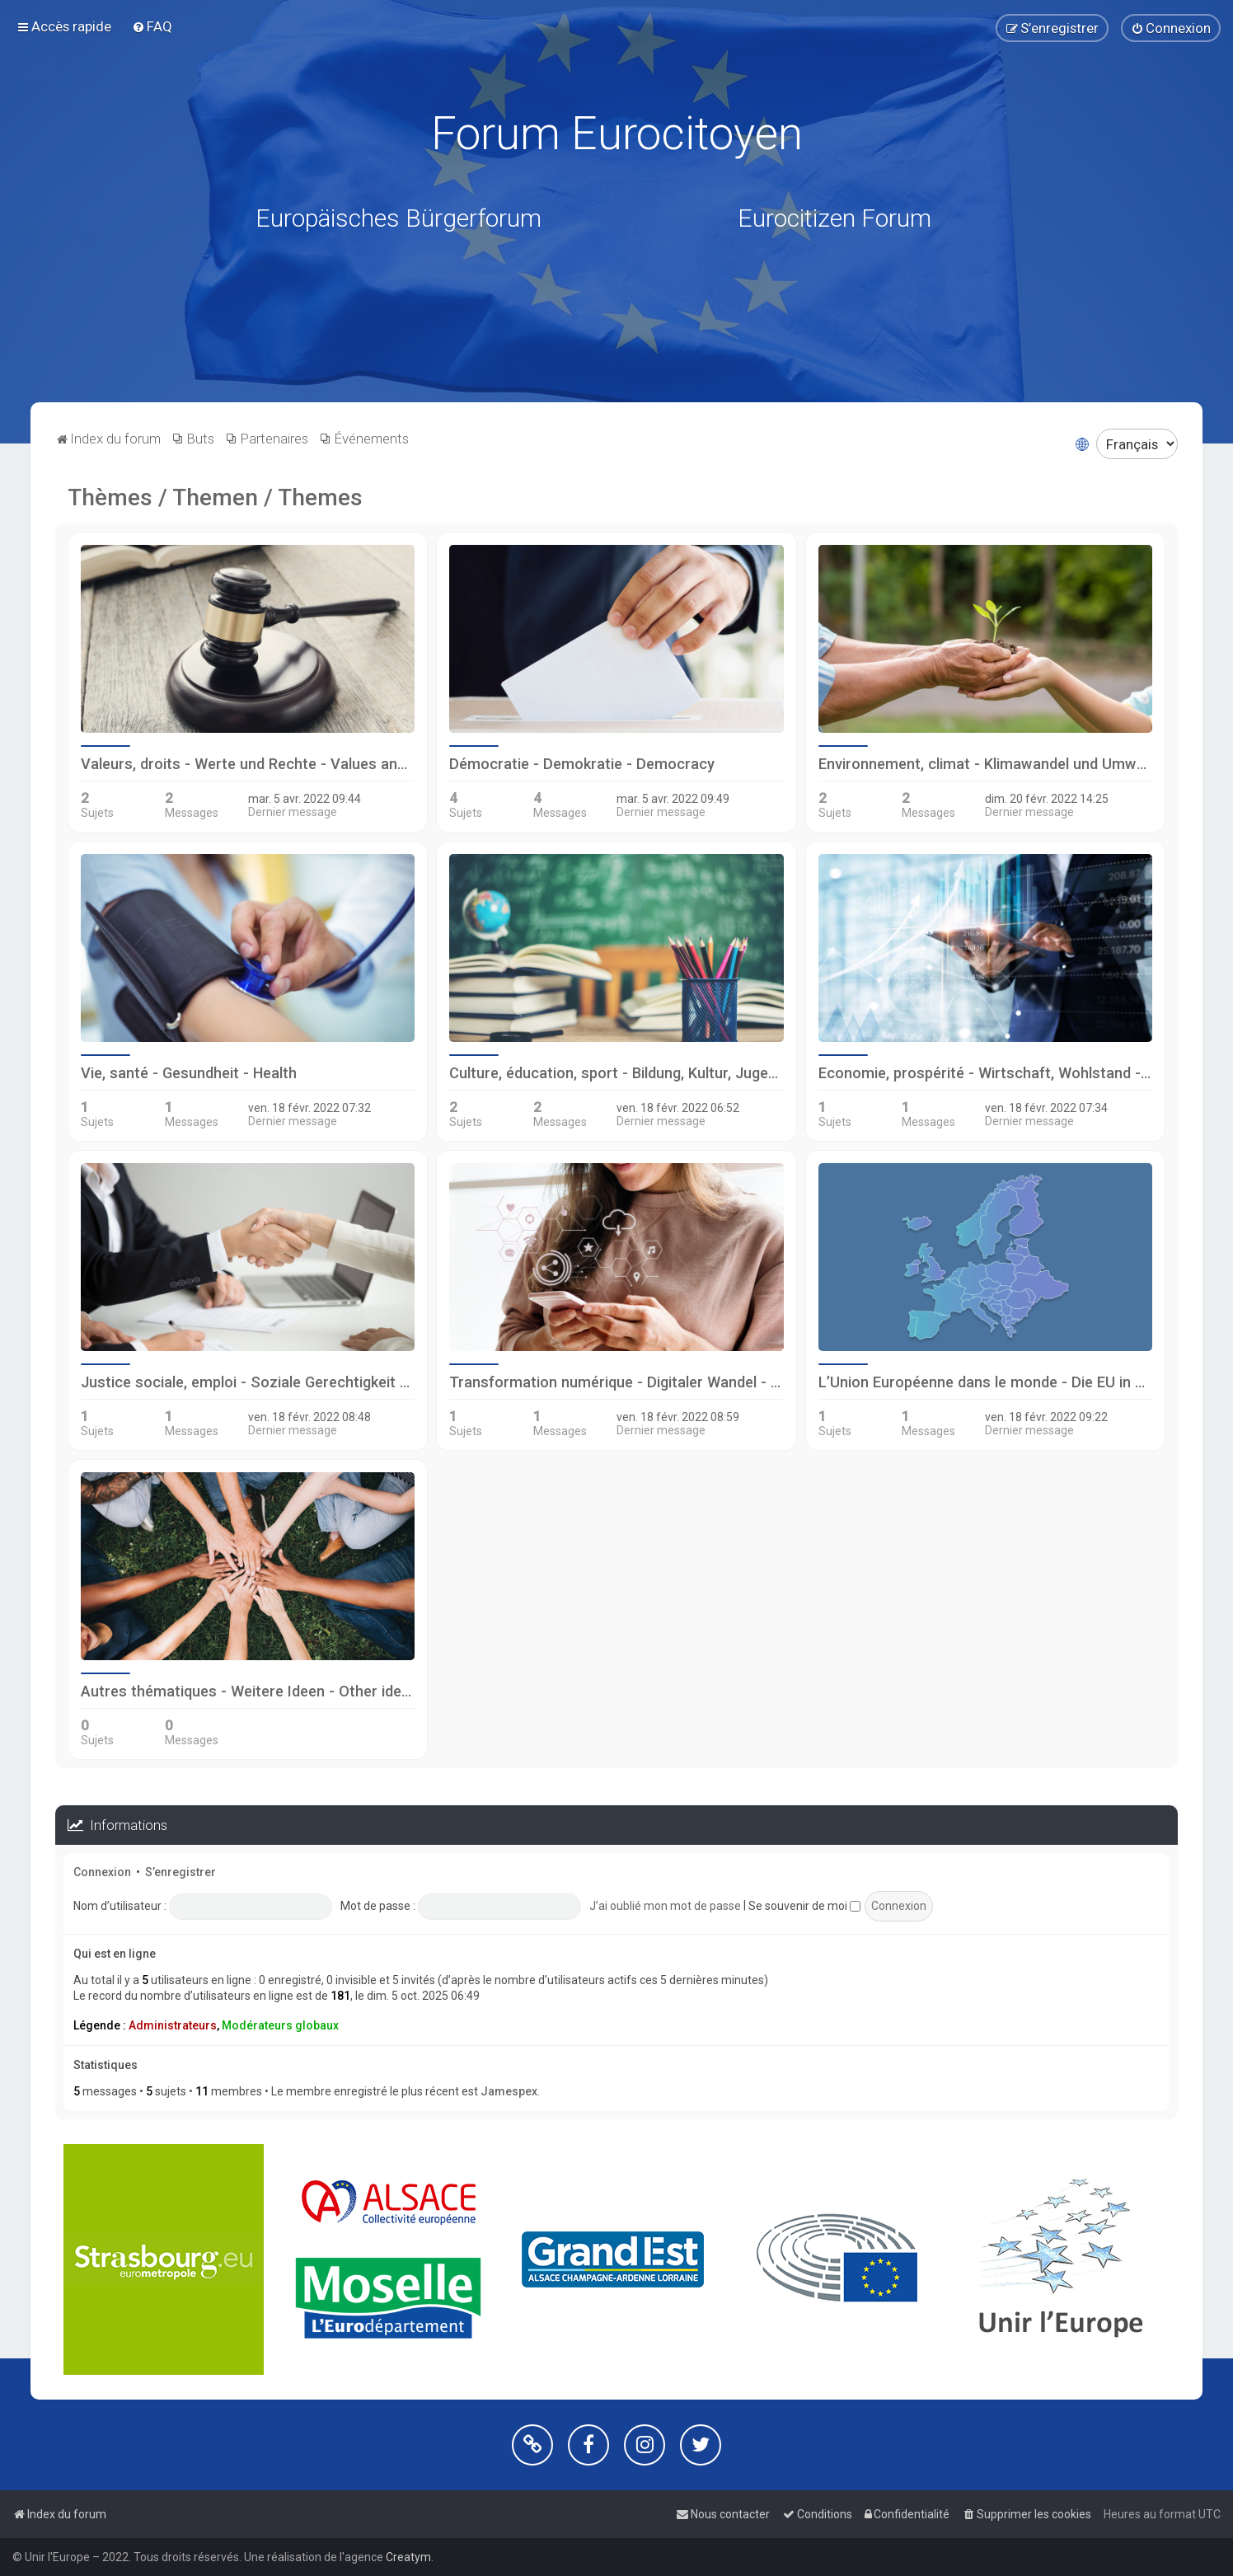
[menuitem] (152, 26)
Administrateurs (173, 2025)
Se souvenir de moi (804, 1905)
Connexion (102, 1872)
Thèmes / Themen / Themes (215, 497)
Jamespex (509, 2091)
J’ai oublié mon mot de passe (665, 1905)
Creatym (408, 2557)
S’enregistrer (180, 1872)
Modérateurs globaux (280, 2025)
